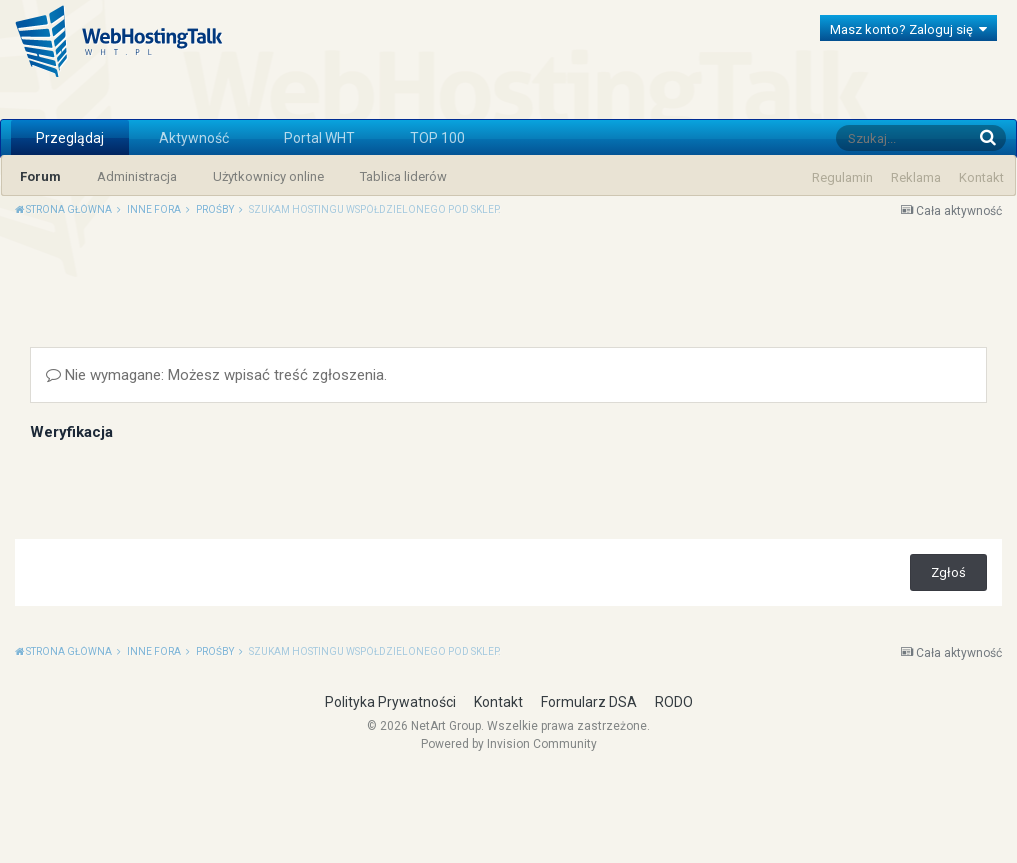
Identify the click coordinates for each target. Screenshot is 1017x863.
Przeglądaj (70, 138)
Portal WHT (319, 138)
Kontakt (981, 177)
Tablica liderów (403, 176)
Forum (40, 176)
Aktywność (194, 138)
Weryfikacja (71, 600)
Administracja (137, 176)
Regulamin (842, 177)
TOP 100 (437, 138)
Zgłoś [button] (948, 740)
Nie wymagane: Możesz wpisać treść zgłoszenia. (216, 543)
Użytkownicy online (268, 176)
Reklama (916, 177)
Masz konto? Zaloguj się (908, 29)
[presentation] (182, 653)
